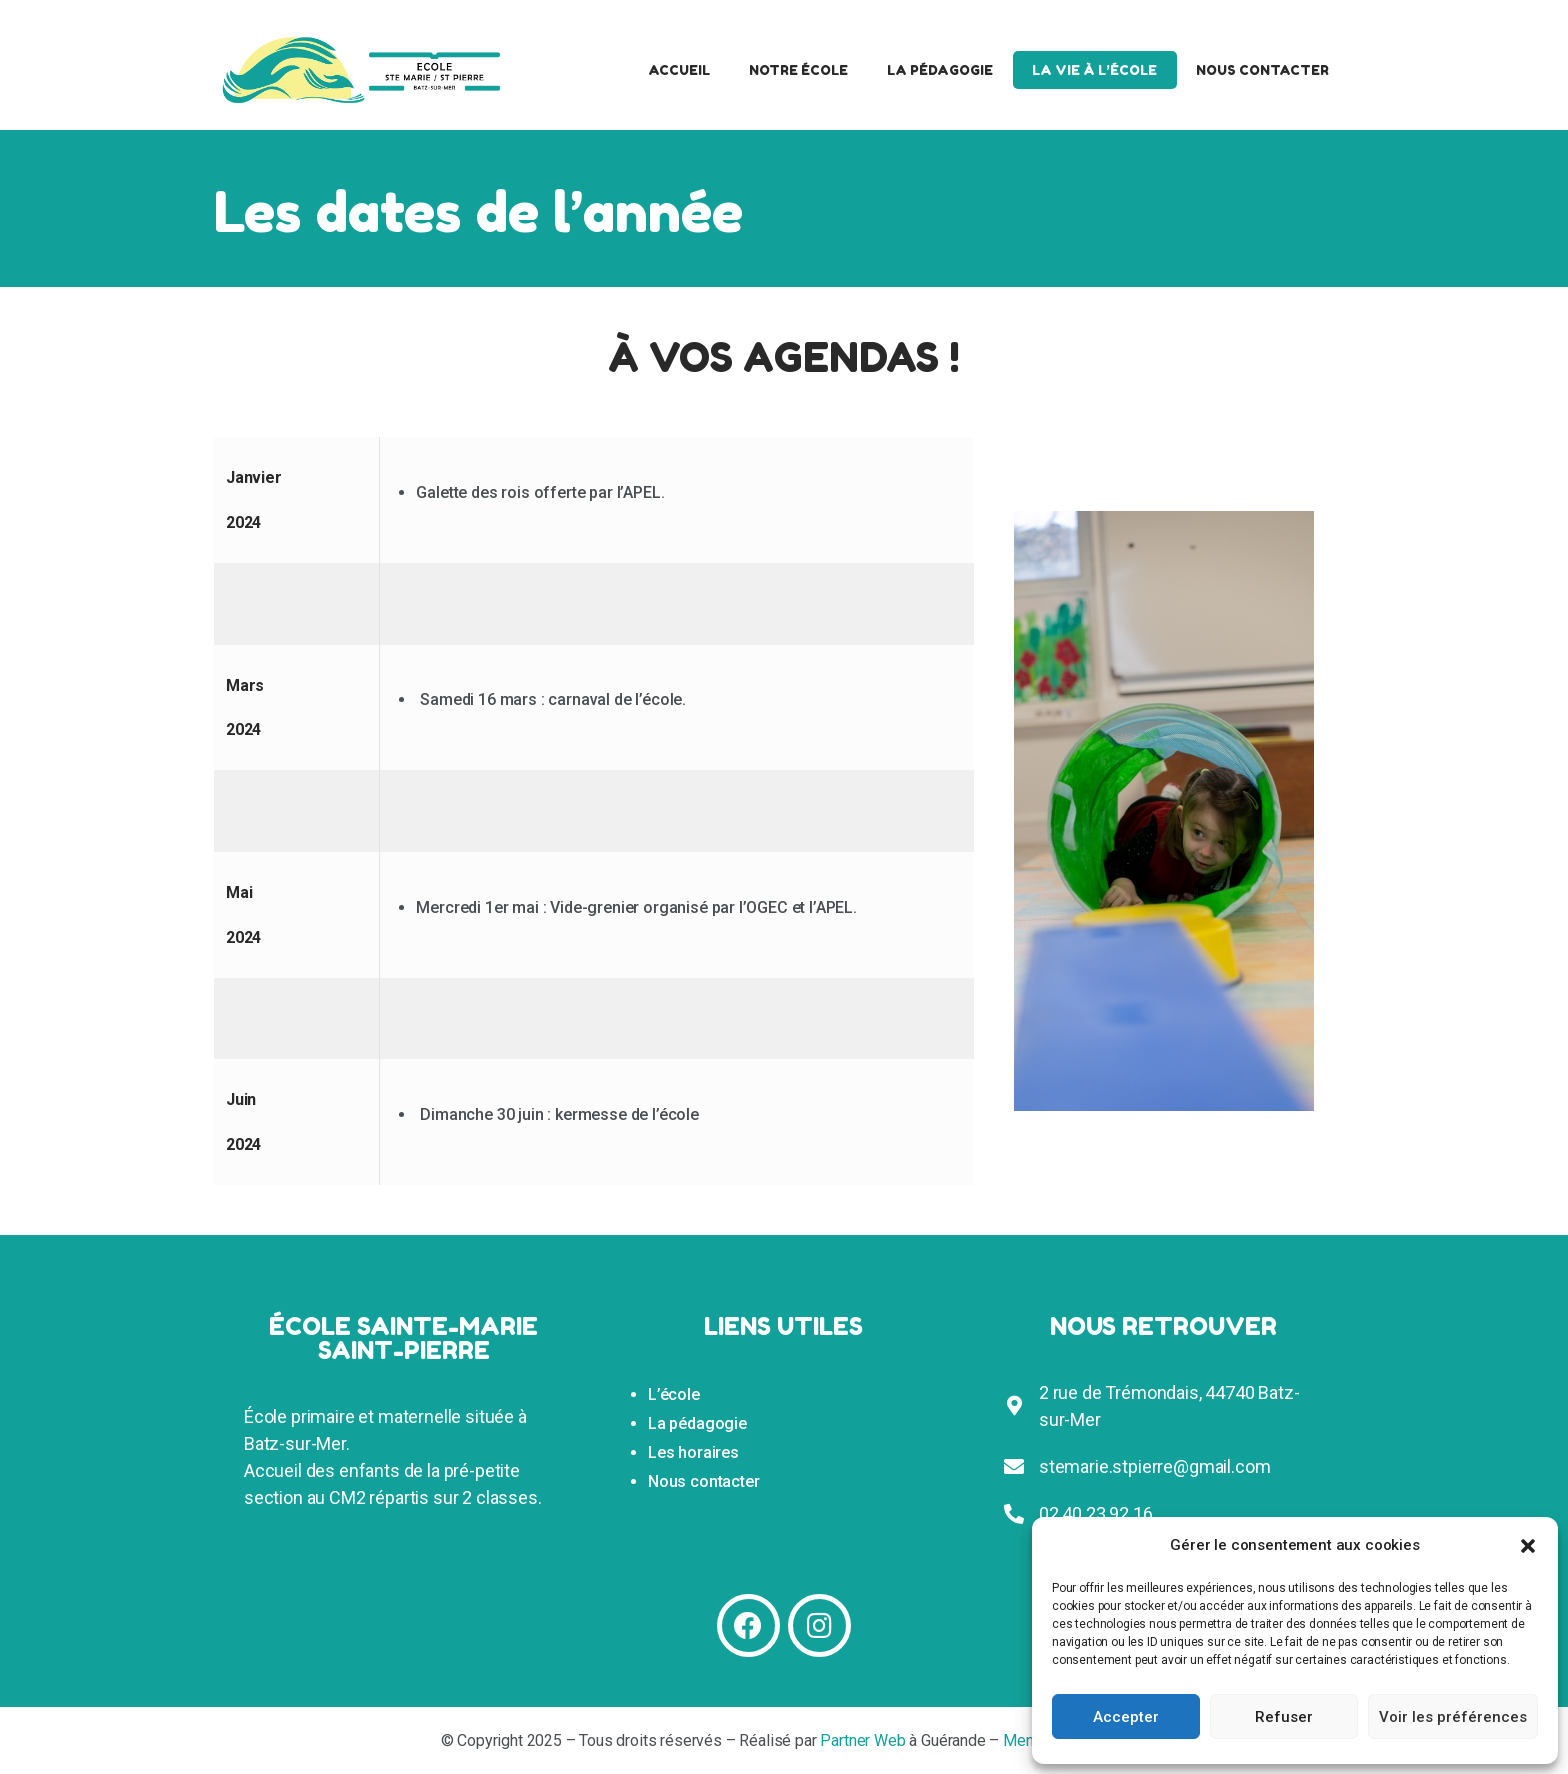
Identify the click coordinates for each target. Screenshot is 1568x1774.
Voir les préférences (1453, 1717)
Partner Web (862, 1740)
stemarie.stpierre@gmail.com (1154, 1466)
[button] (1528, 1546)
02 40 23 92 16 (1096, 1513)
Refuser (1284, 1717)
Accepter (1126, 1717)
